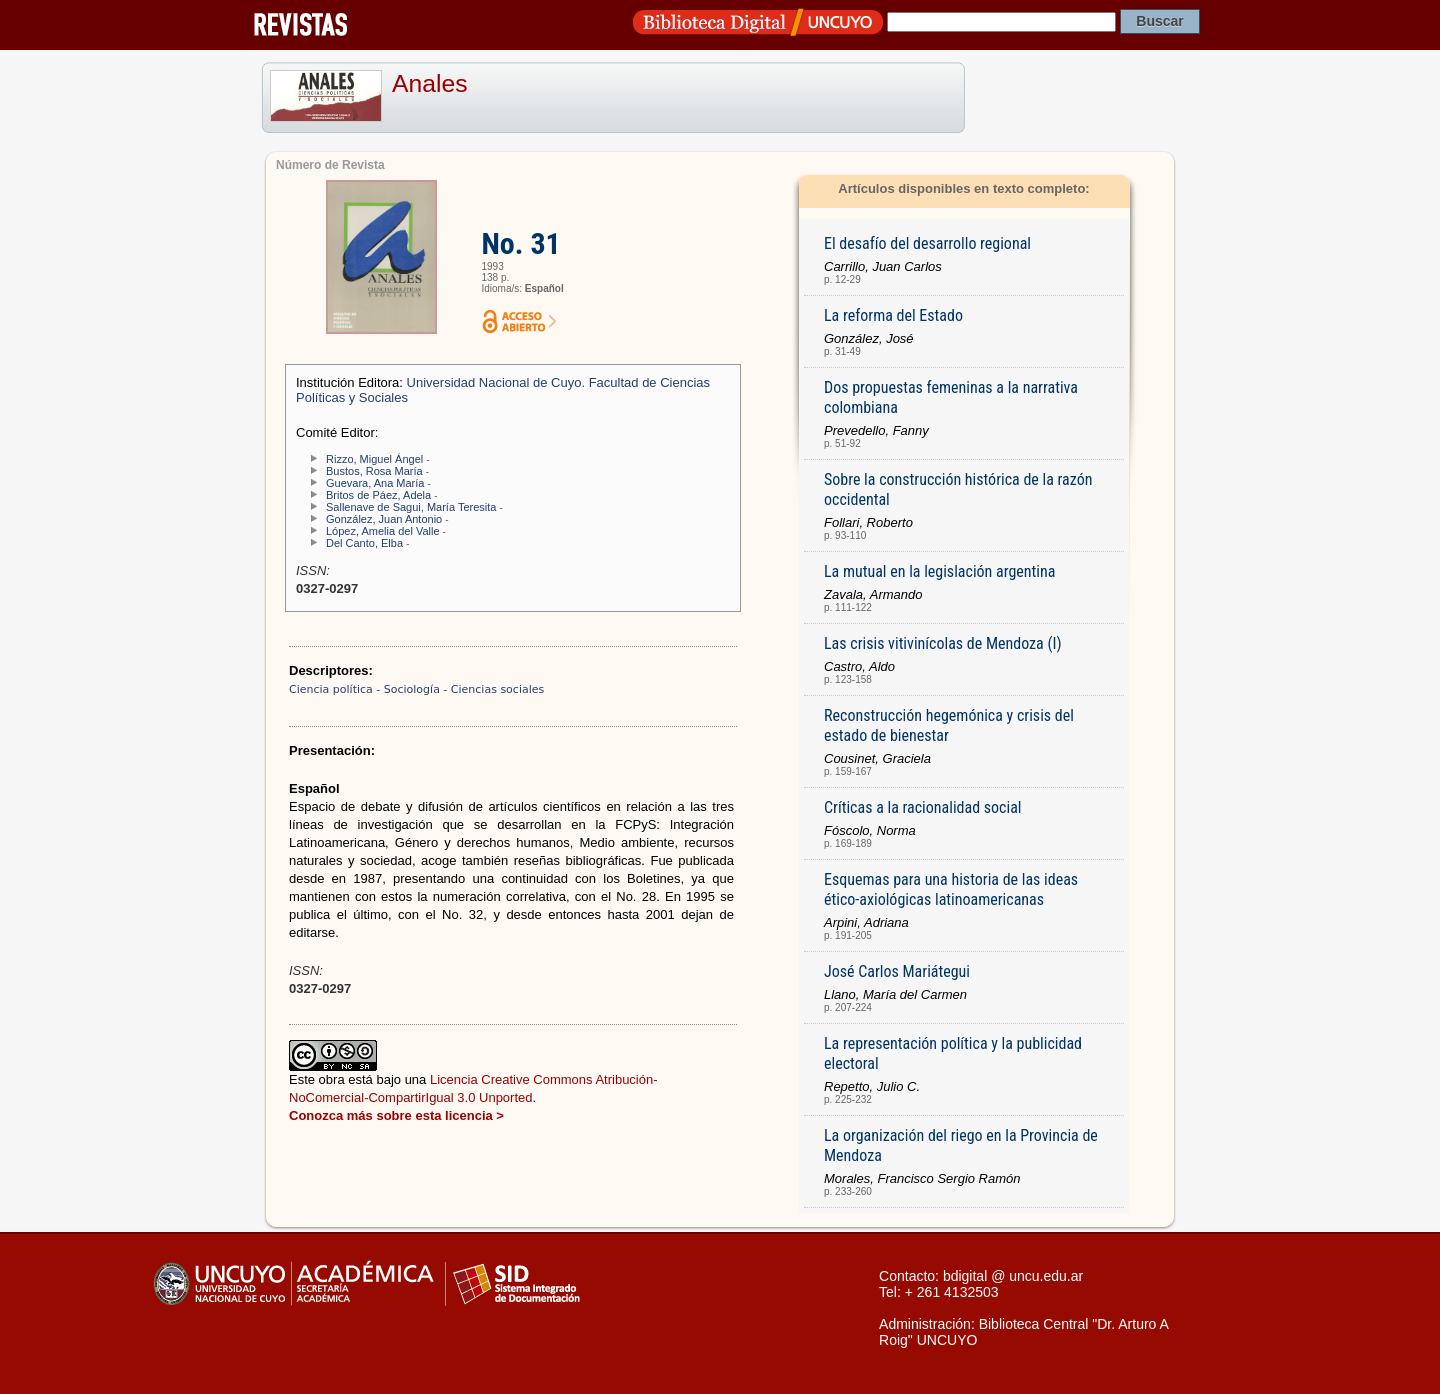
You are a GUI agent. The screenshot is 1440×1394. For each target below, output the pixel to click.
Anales (430, 83)
